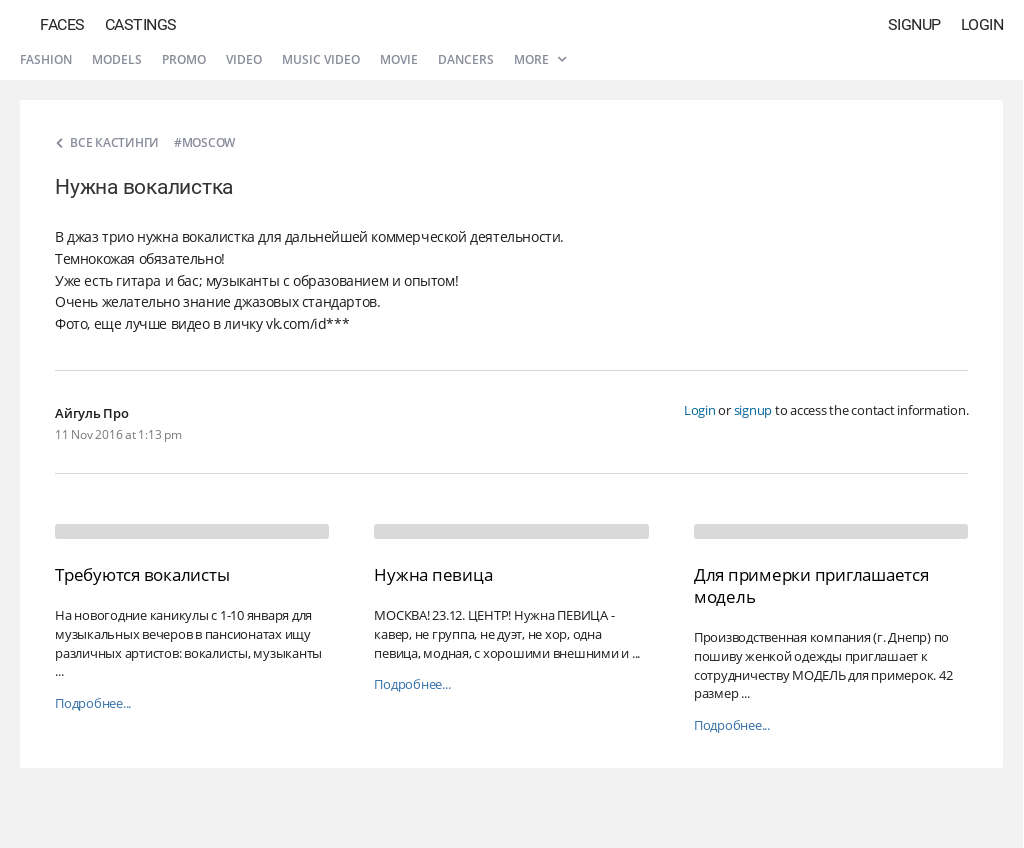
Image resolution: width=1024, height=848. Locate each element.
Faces (62, 24)
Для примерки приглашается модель (811, 585)
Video (244, 59)
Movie (399, 59)
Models (117, 59)
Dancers (466, 59)
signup (753, 410)
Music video (321, 59)
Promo (184, 59)
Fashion (46, 59)
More (540, 59)
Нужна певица (433, 574)
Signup (914, 24)
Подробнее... (93, 703)
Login (982, 24)
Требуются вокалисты (142, 574)
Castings (141, 24)
